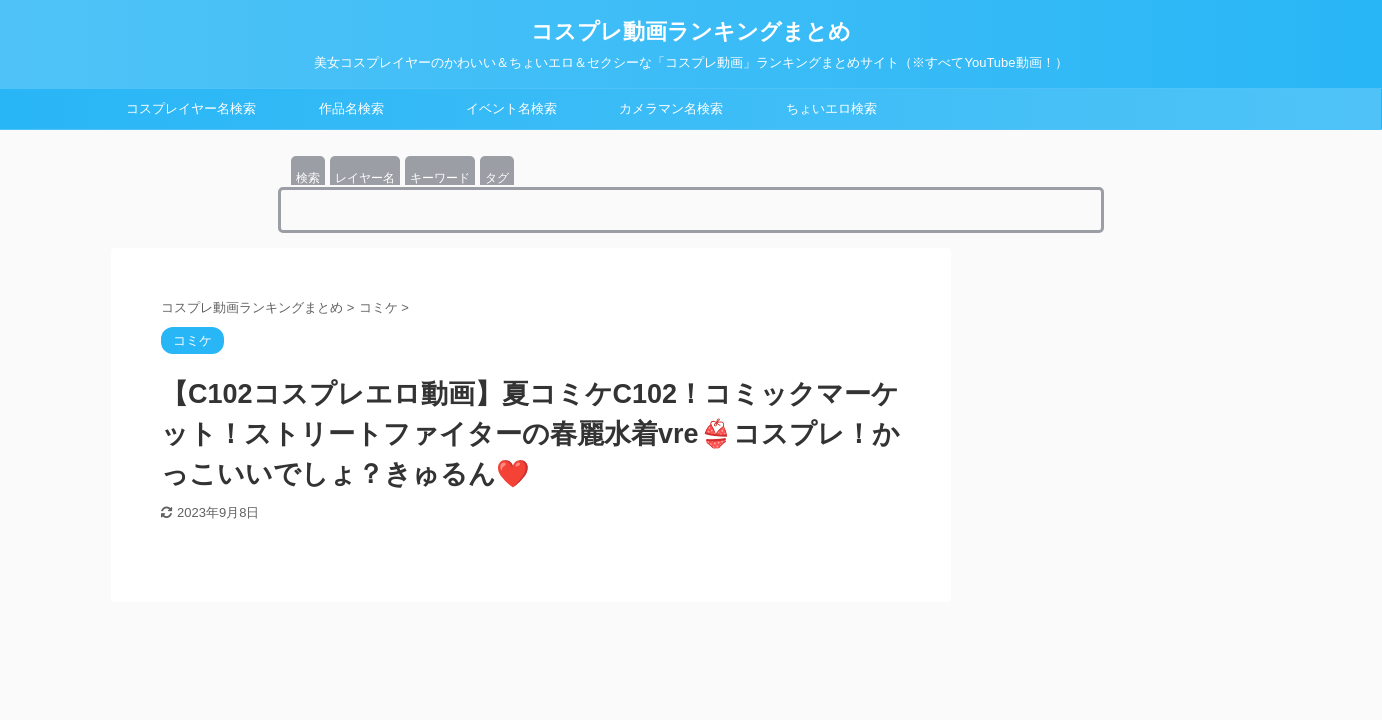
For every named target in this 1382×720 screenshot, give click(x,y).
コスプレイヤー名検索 (191, 108)
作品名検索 (351, 108)
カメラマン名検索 (671, 108)
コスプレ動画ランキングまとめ (691, 31)
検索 (308, 178)
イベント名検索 (511, 108)
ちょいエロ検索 (831, 108)
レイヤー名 (365, 178)
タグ (497, 178)
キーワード (440, 178)
